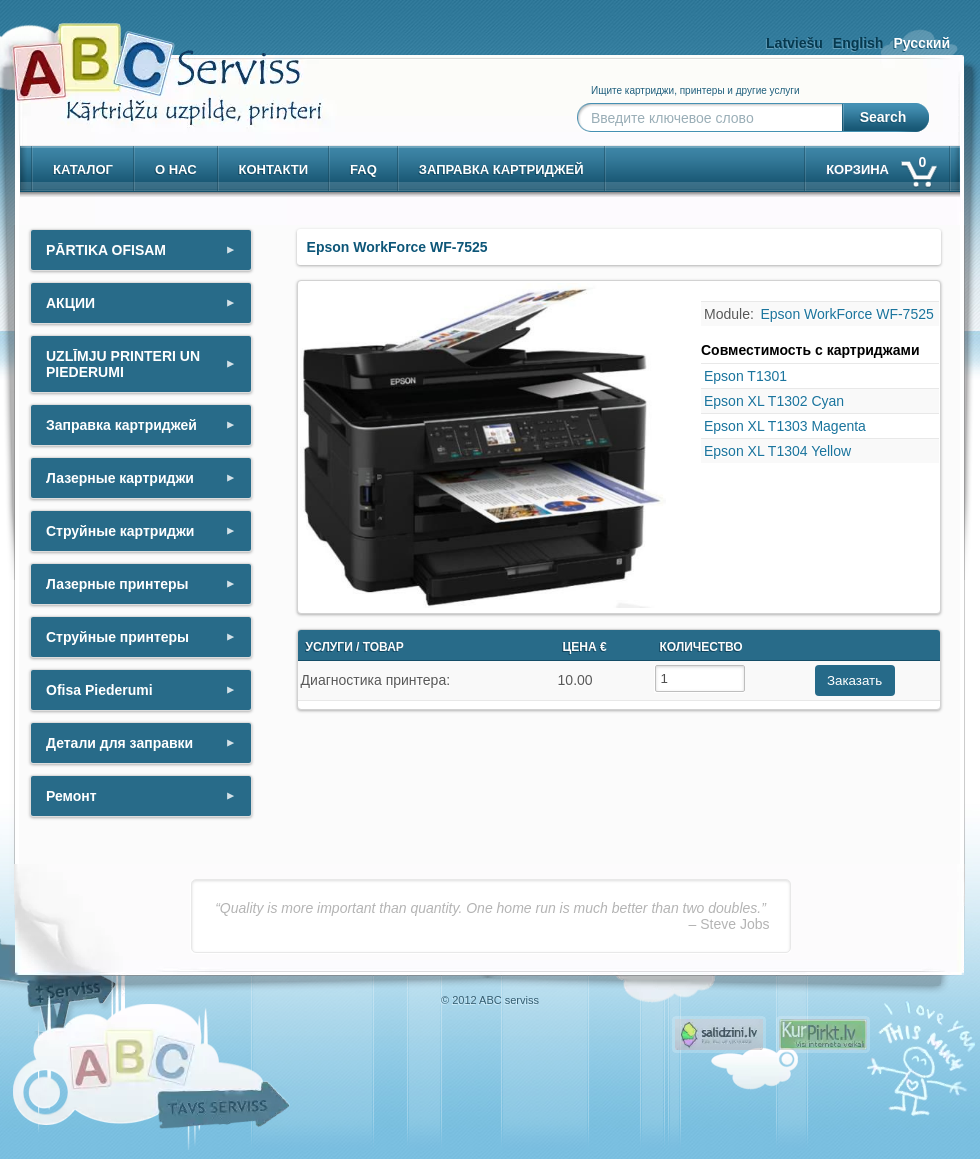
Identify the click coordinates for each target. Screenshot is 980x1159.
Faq (363, 169)
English (858, 43)
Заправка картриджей (501, 169)
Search (883, 117)
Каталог (83, 169)
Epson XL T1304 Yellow (777, 451)
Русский (921, 43)
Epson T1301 (745, 376)
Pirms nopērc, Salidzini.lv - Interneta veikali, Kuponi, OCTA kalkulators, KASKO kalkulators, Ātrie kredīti (719, 1034)
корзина (880, 165)
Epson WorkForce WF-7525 (847, 314)
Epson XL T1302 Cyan (774, 401)
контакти (274, 169)
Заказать (854, 680)
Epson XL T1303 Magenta (785, 426)
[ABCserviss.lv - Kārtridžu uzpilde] (149, 60)
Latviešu (794, 43)
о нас (176, 169)
